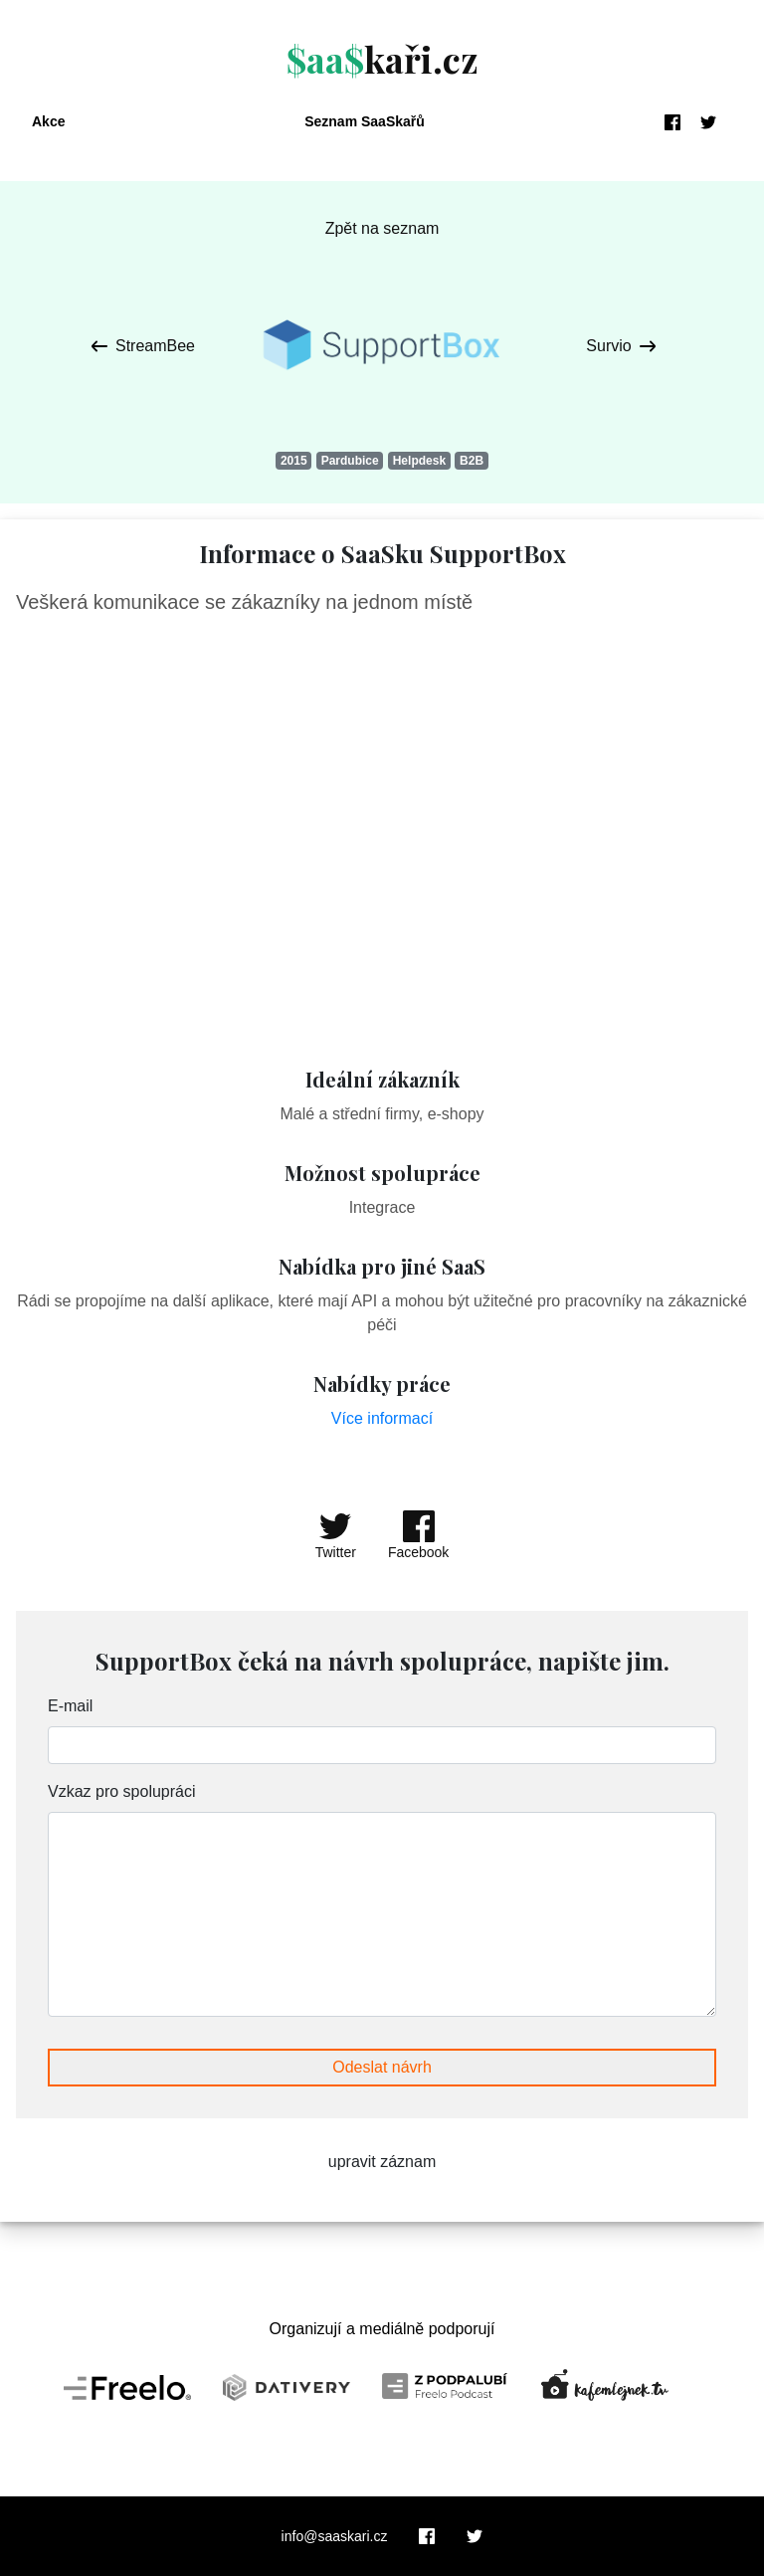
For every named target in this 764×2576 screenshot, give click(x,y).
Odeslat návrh (382, 2067)
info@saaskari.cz (335, 2536)
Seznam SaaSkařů (364, 121)
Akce (48, 121)
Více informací (382, 1418)
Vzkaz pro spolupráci (122, 1791)
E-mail (70, 1705)
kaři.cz (382, 59)
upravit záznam (382, 2161)
